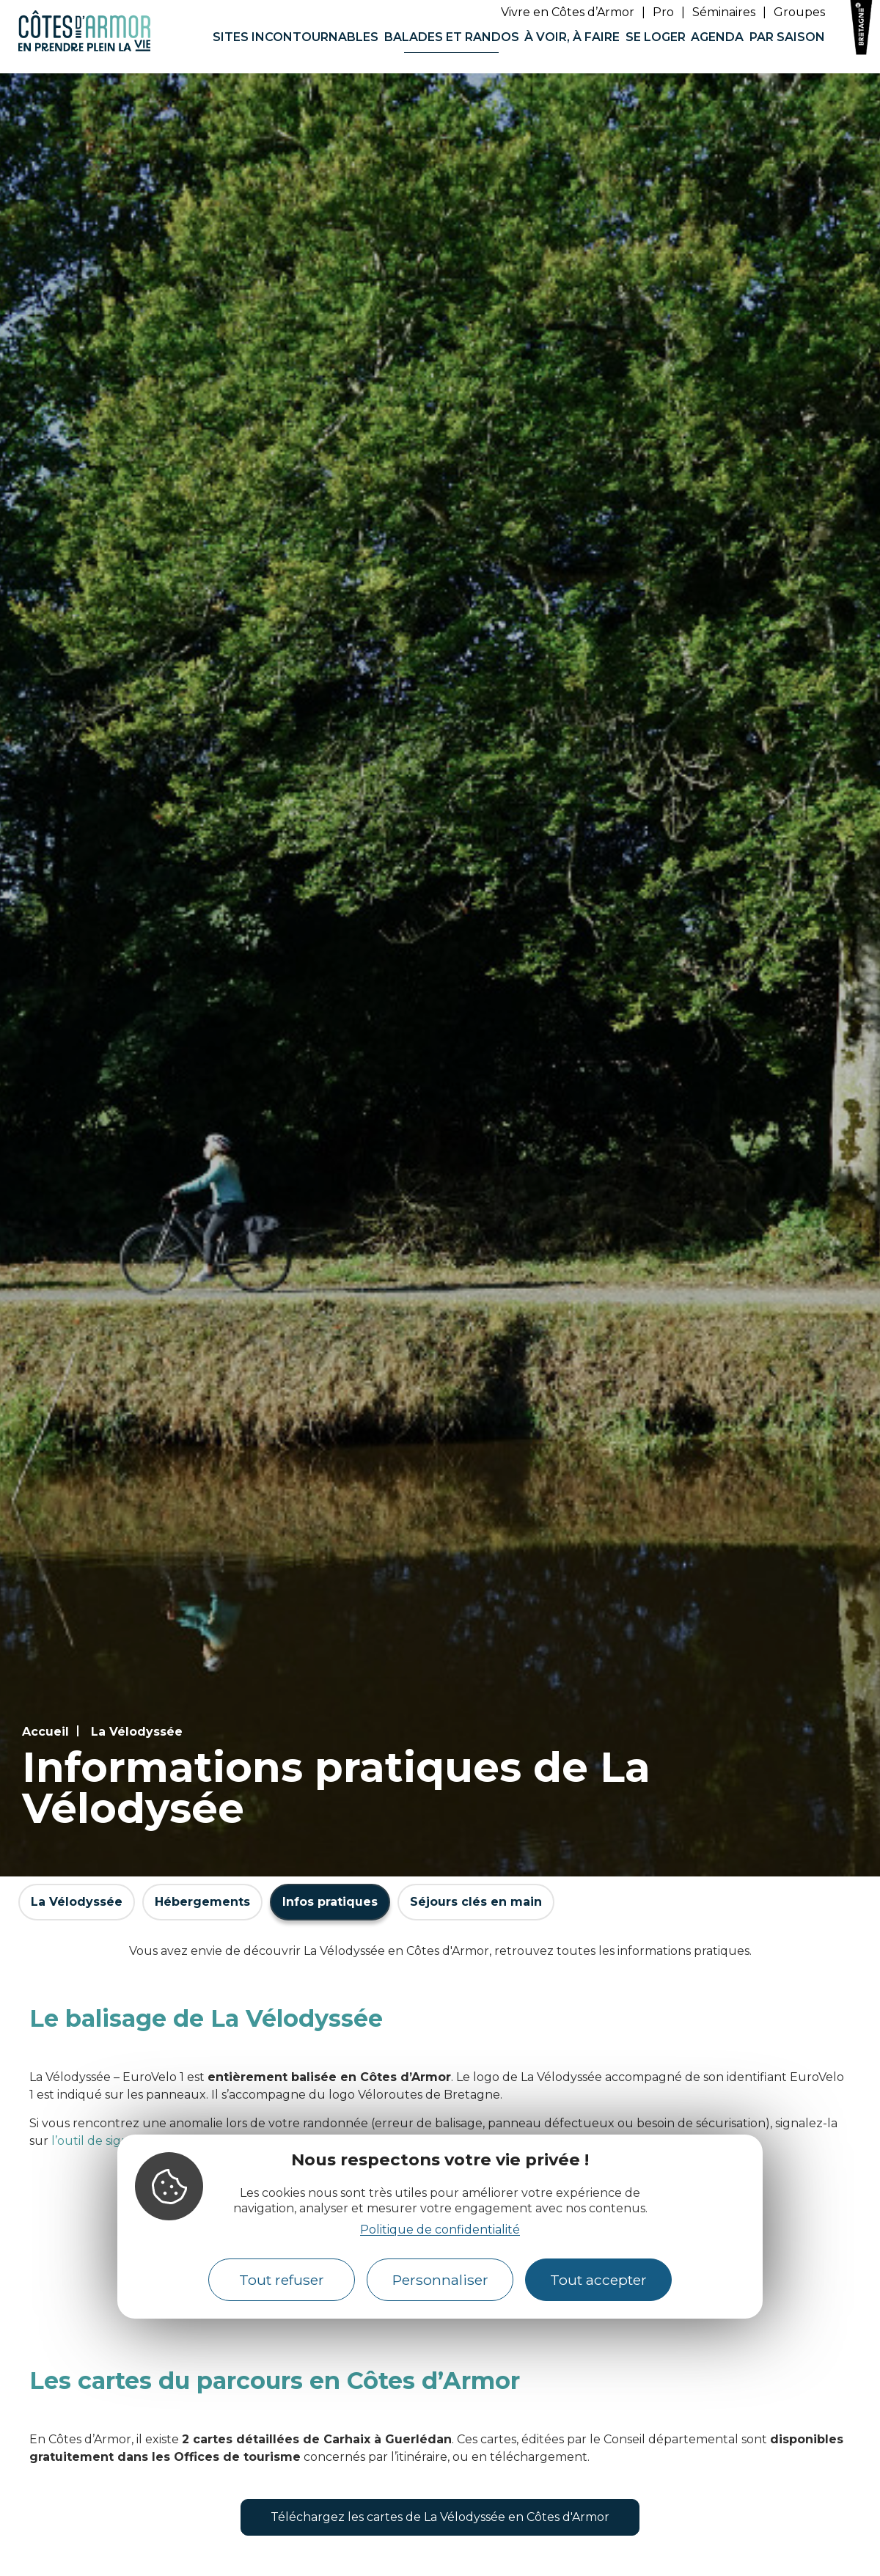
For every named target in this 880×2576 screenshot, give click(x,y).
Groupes (799, 12)
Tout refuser (281, 2280)
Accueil (45, 1732)
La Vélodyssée (137, 1732)
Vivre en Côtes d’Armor (567, 12)
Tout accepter (598, 2280)
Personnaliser (440, 2280)
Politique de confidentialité (440, 2229)
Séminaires (723, 12)
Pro (663, 12)
